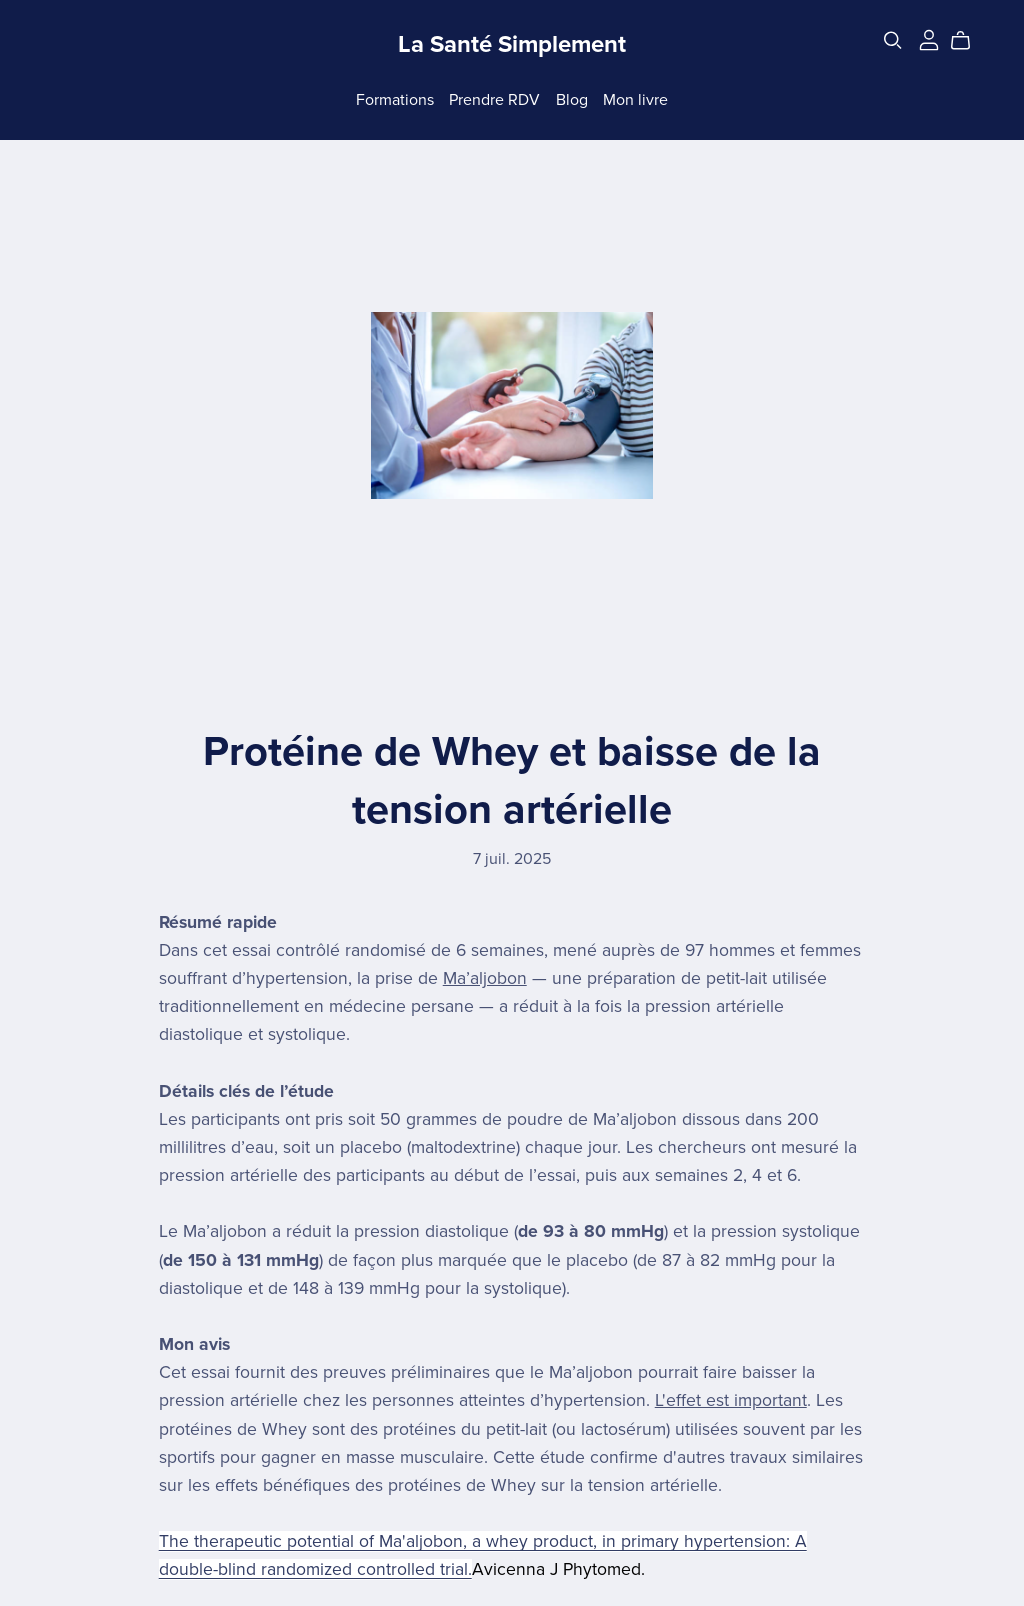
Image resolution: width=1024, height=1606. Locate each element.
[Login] (929, 39)
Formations (395, 99)
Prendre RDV (494, 99)
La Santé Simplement (512, 44)
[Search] (893, 40)
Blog (572, 99)
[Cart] (968, 41)
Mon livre (635, 99)
